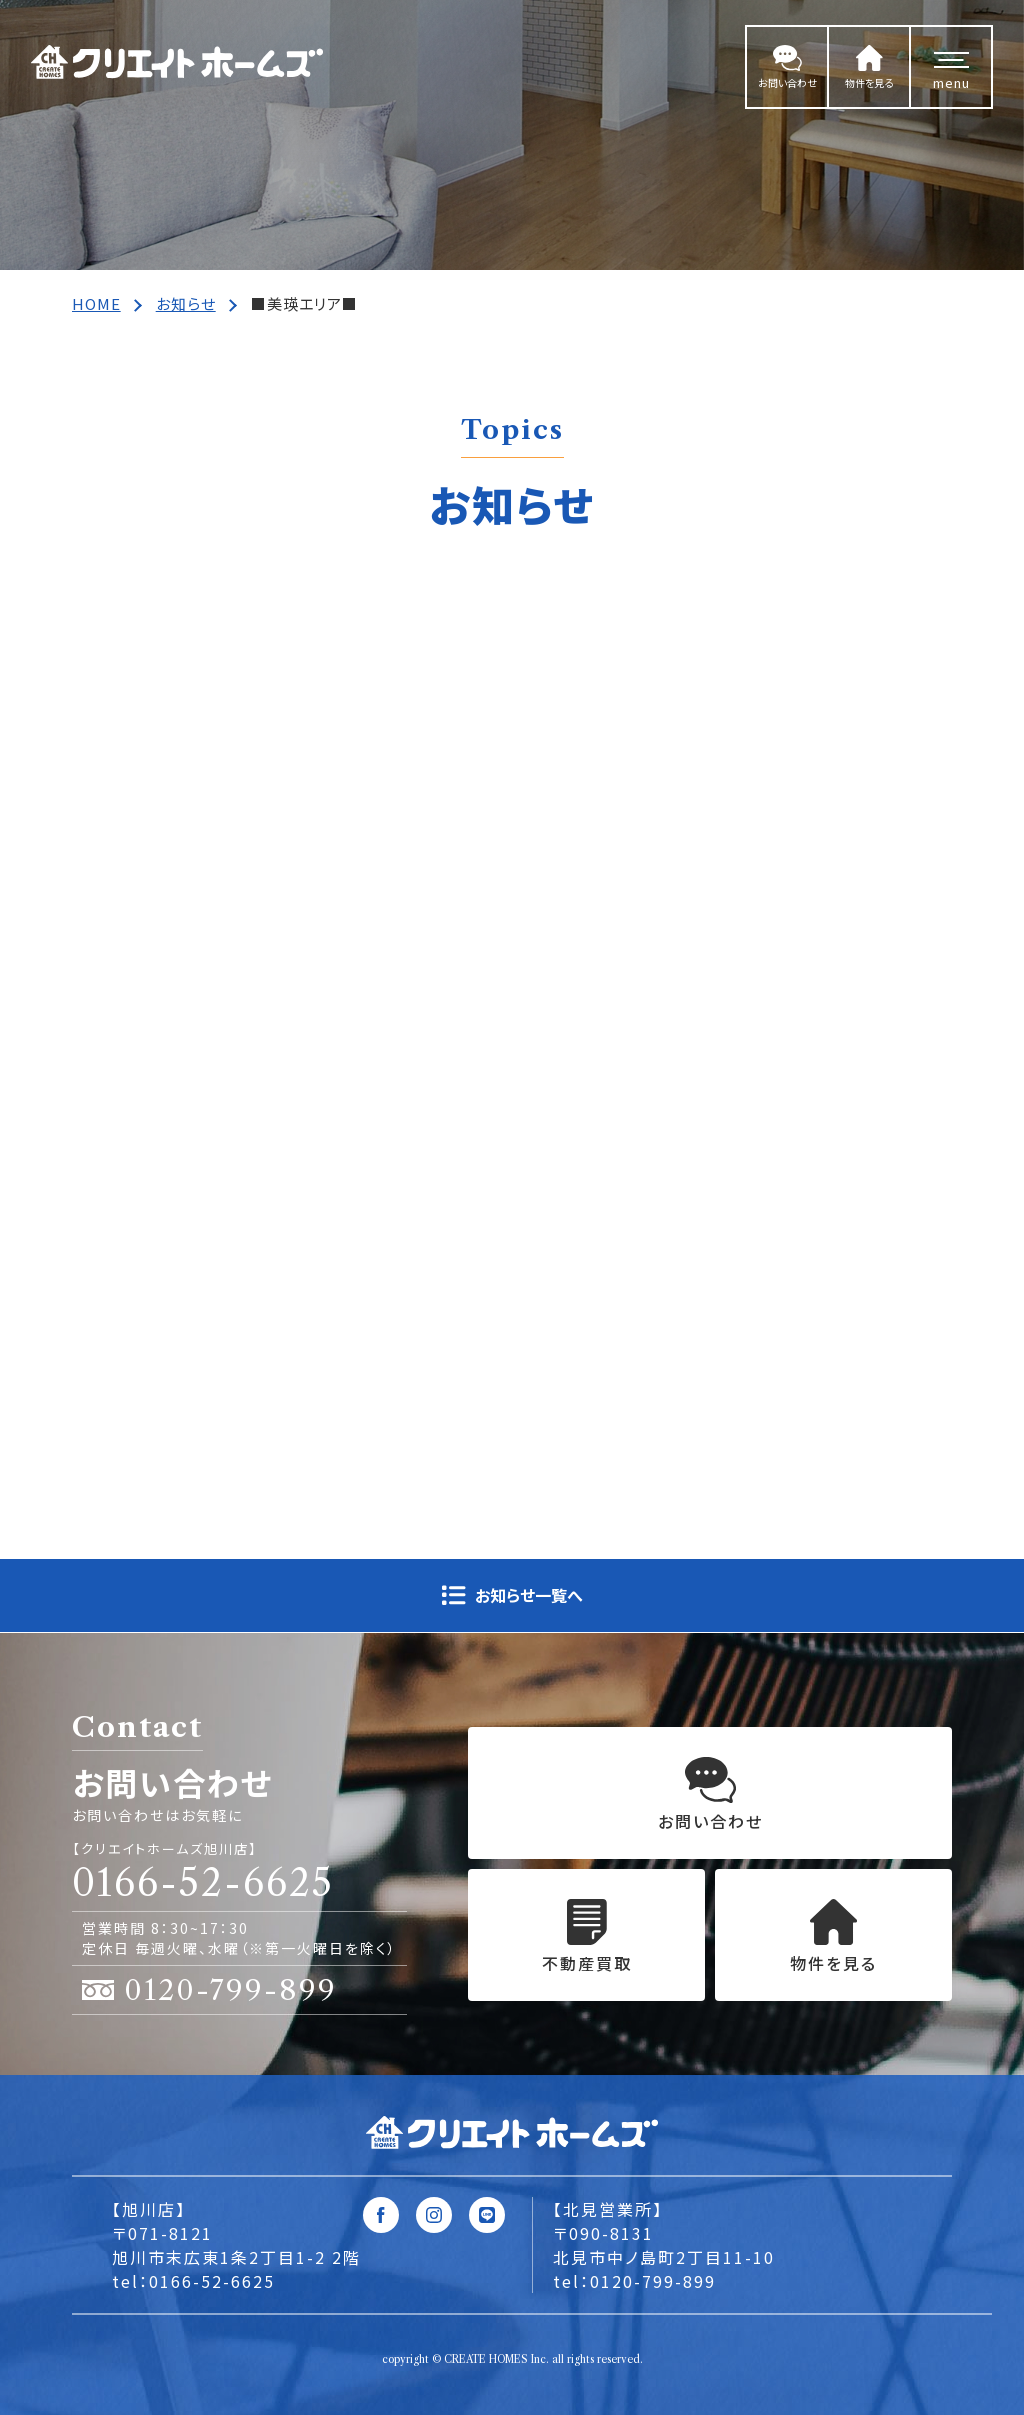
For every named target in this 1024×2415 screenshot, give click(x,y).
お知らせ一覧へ (529, 1595)
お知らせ (186, 303)
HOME (96, 303)
